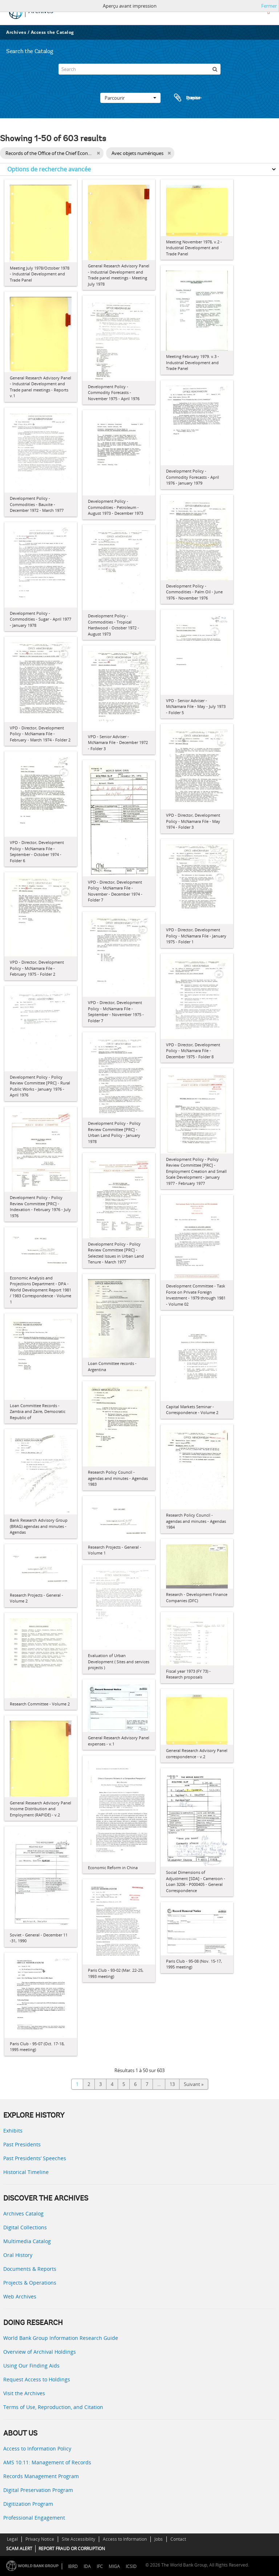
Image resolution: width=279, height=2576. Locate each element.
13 (172, 2084)
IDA (87, 2566)
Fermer (269, 6)
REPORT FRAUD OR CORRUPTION (72, 2548)
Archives (16, 32)
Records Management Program (41, 2476)
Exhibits (13, 2130)
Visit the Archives (24, 2393)
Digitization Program (28, 2503)
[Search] (139, 69)
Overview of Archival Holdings (39, 2351)
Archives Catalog (23, 2213)
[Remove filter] (98, 153)
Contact (178, 2539)
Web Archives (19, 2296)
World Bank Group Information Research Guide (60, 2337)
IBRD (73, 2566)
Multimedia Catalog (27, 2241)
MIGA (114, 2566)
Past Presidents (22, 2144)
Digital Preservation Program (38, 2490)
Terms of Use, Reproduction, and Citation (53, 2407)
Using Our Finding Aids (31, 2365)
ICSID (131, 2566)
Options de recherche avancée (49, 169)
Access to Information (125, 2539)
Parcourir (130, 98)
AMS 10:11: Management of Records (47, 2462)
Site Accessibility (78, 2539)
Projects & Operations (29, 2282)
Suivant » (193, 2084)
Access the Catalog (52, 32)
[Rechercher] (215, 69)
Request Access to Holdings (36, 2379)
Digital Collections (25, 2227)
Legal (12, 2539)
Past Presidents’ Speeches (34, 2158)
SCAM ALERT (19, 2548)
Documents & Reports (29, 2268)
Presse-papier (186, 97)
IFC (100, 2566)
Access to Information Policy (37, 2448)
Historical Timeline (26, 2172)
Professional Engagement (34, 2517)
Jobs (158, 2539)
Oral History (17, 2254)
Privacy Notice (39, 2539)
